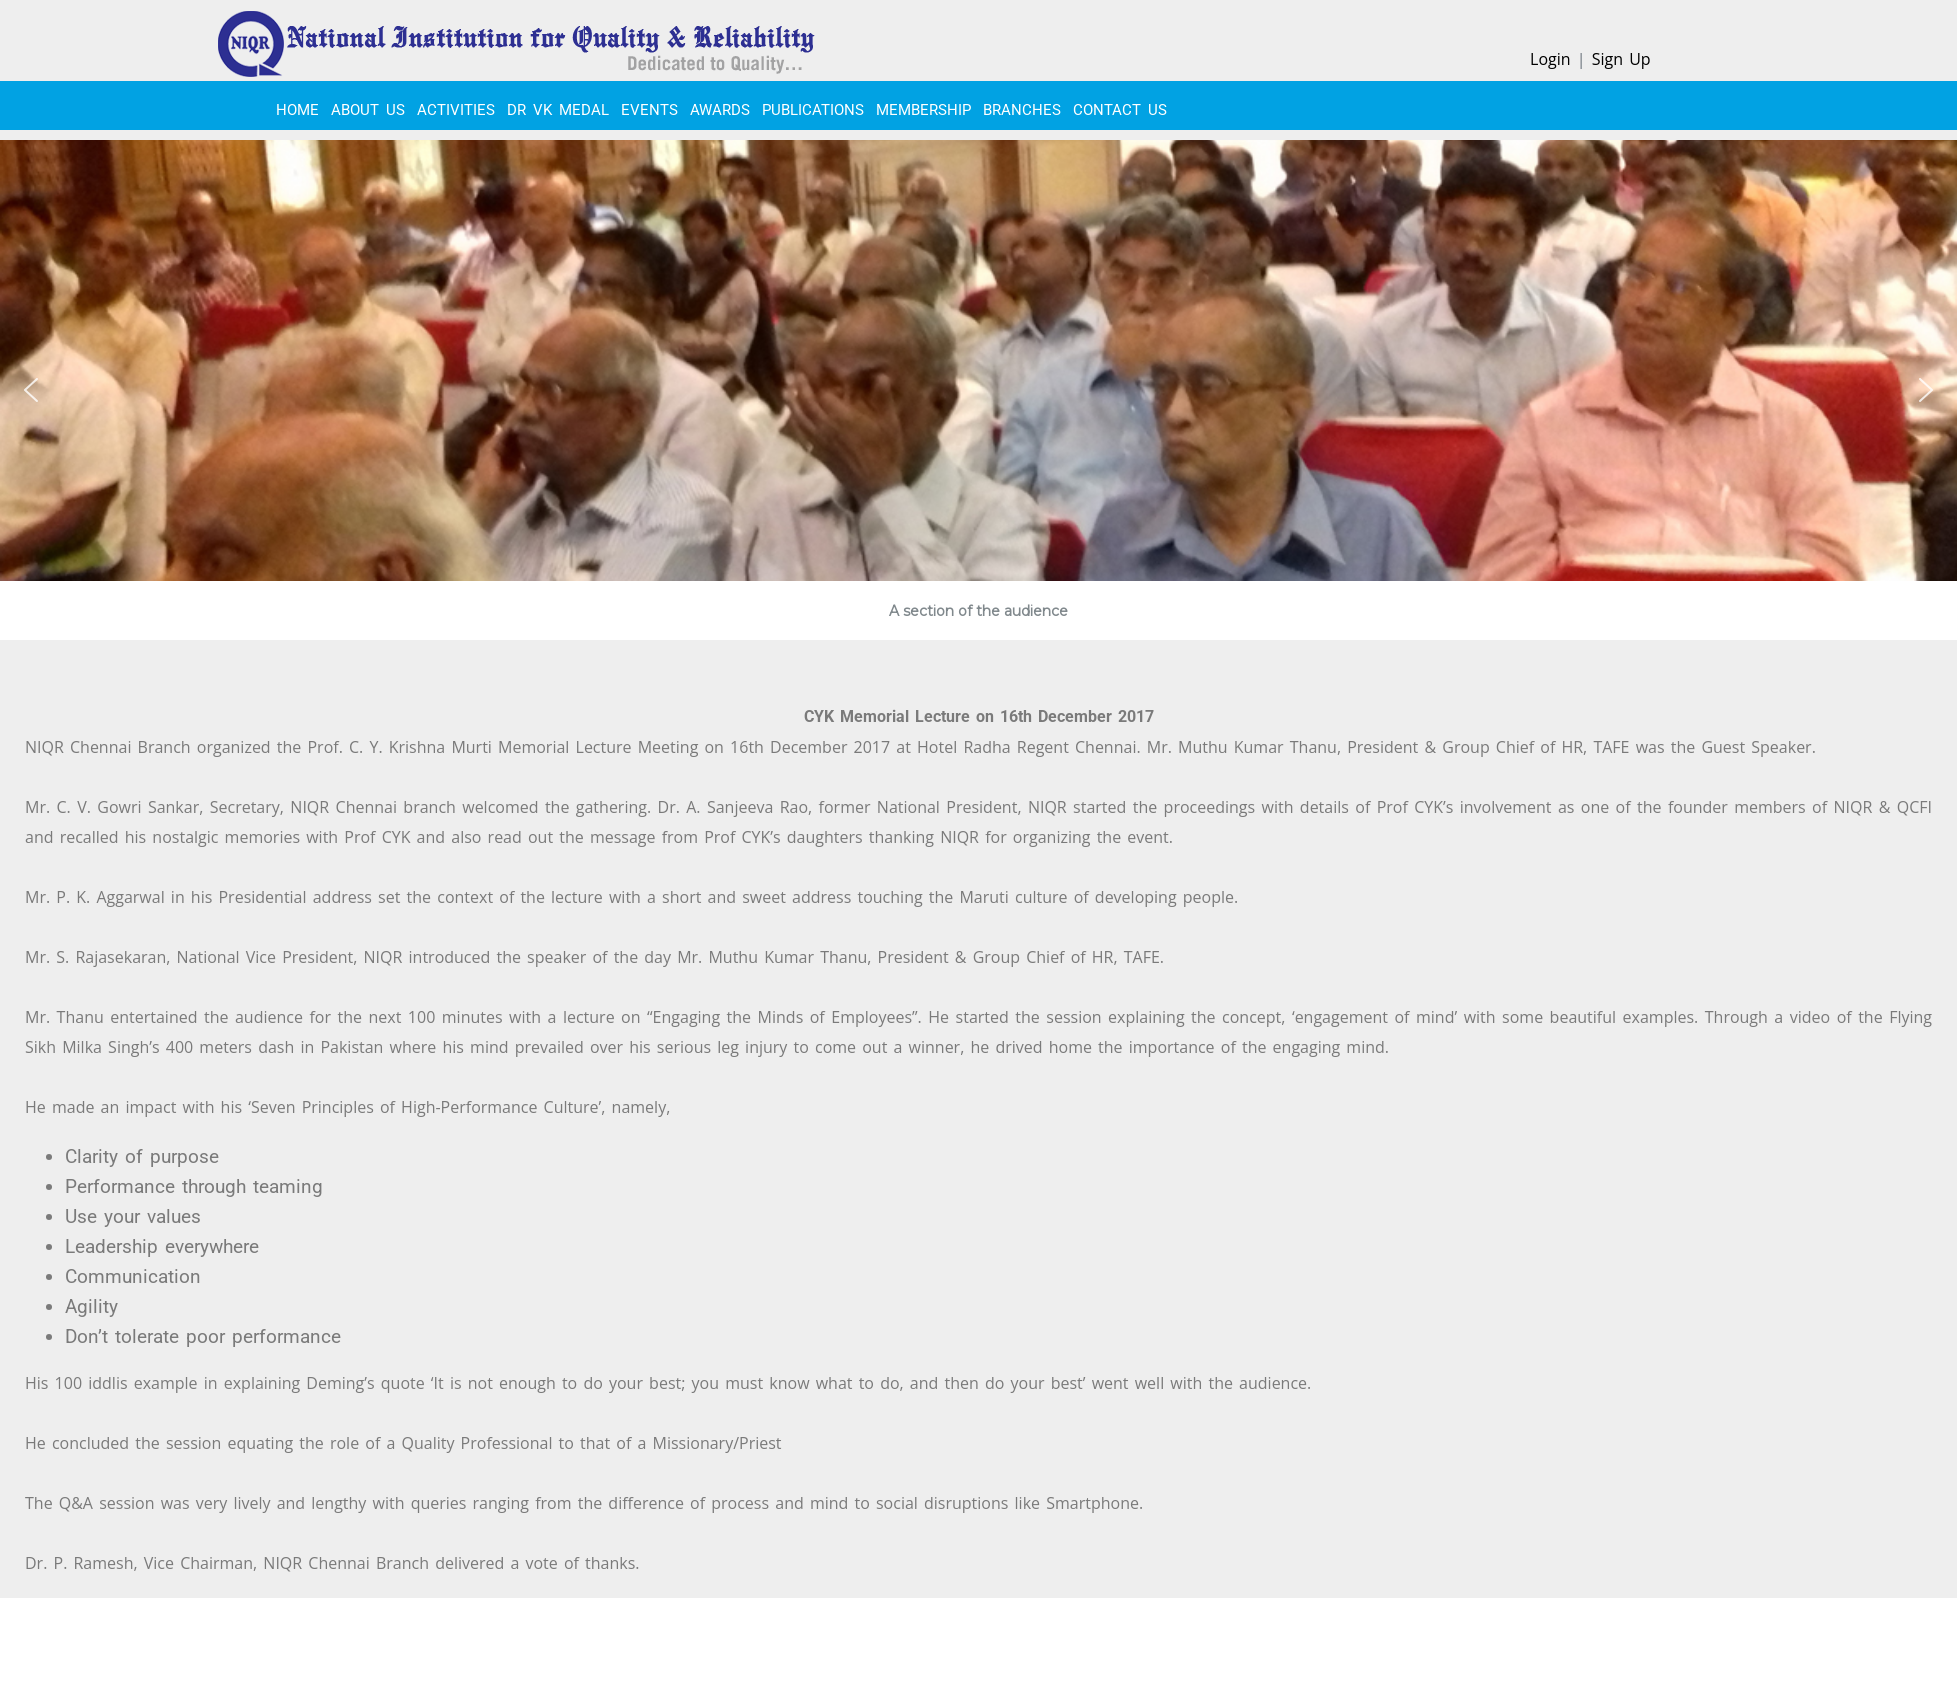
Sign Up (1621, 59)
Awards (720, 110)
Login (1550, 59)
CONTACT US (1120, 110)
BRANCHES (1022, 110)
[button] (31, 390)
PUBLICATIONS (813, 110)
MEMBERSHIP (923, 110)
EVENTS (649, 110)
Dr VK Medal (558, 110)
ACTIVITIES (456, 110)
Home (297, 110)
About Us (368, 110)
